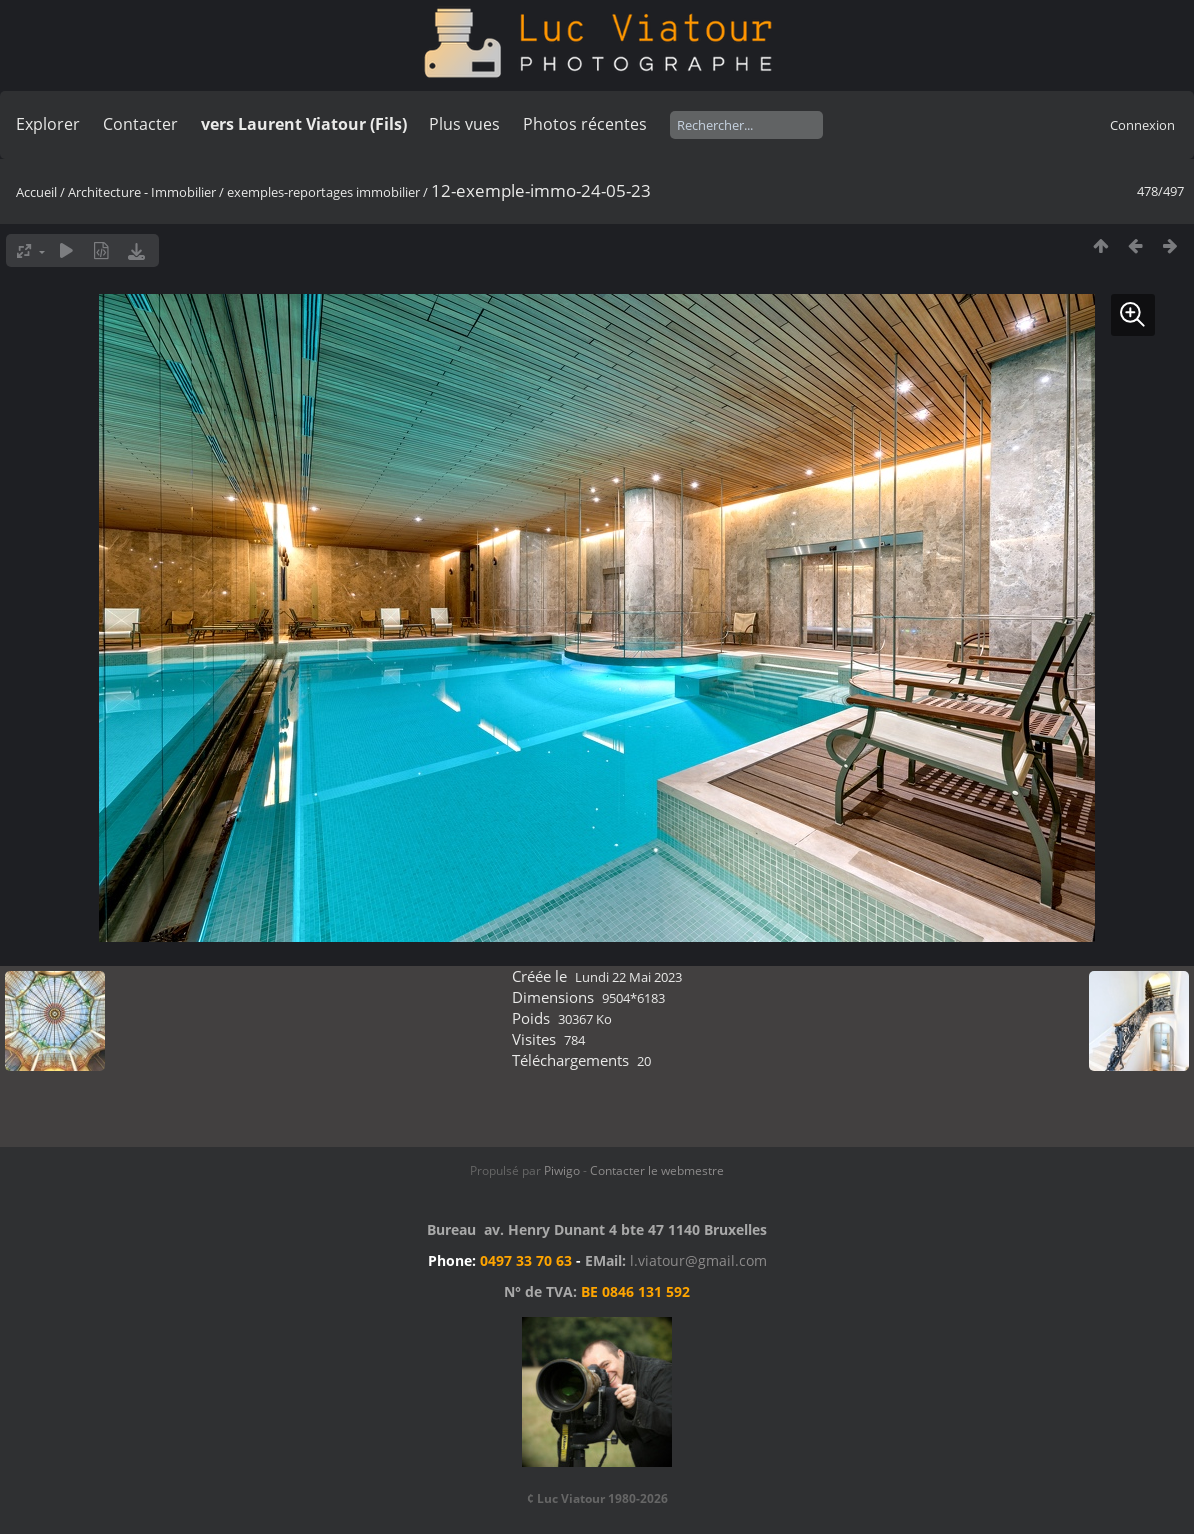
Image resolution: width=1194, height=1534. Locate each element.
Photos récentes (585, 124)
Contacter (140, 124)
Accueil (36, 192)
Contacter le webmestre (657, 1170)
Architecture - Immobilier (142, 192)
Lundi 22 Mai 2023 (628, 977)
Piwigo (562, 1170)
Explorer (48, 124)
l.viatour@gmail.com (698, 1260)
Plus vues (464, 124)
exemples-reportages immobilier (323, 192)
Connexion (1142, 125)
